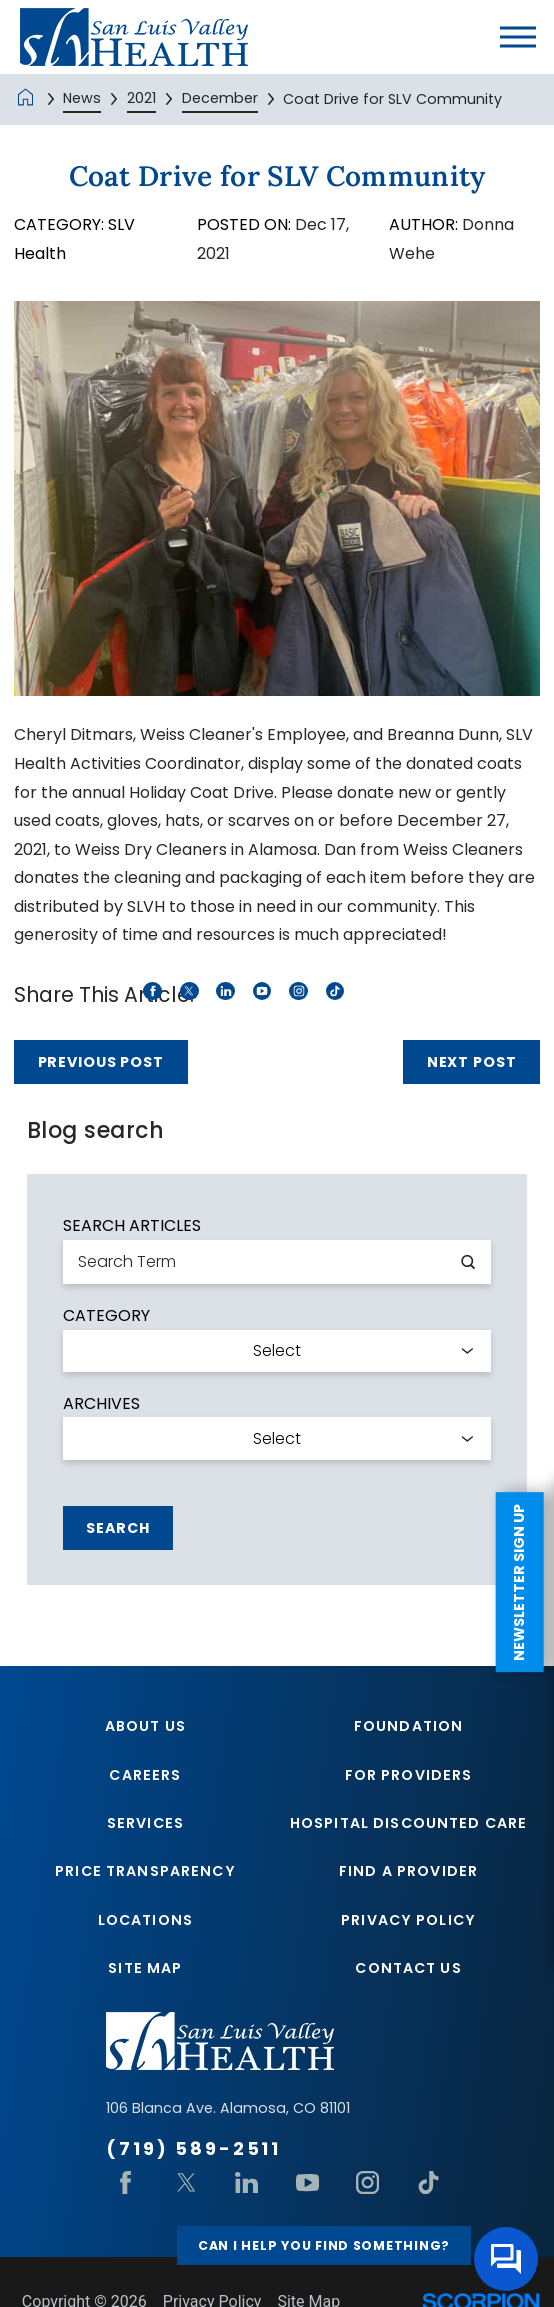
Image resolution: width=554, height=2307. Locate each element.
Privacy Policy (408, 1920)
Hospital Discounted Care (408, 1823)
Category (106, 1316)
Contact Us (408, 1968)
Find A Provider (408, 1871)
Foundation (408, 1726)
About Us (145, 1726)
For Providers (409, 1775)
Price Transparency (145, 1871)
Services (145, 1823)
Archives (101, 1404)
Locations (145, 1920)
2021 (141, 98)
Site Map (145, 1968)
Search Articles (132, 1226)
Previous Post (101, 1062)
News (82, 98)
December (220, 98)
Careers (145, 1775)
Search (117, 1528)
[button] (518, 37)
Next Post (472, 1062)
